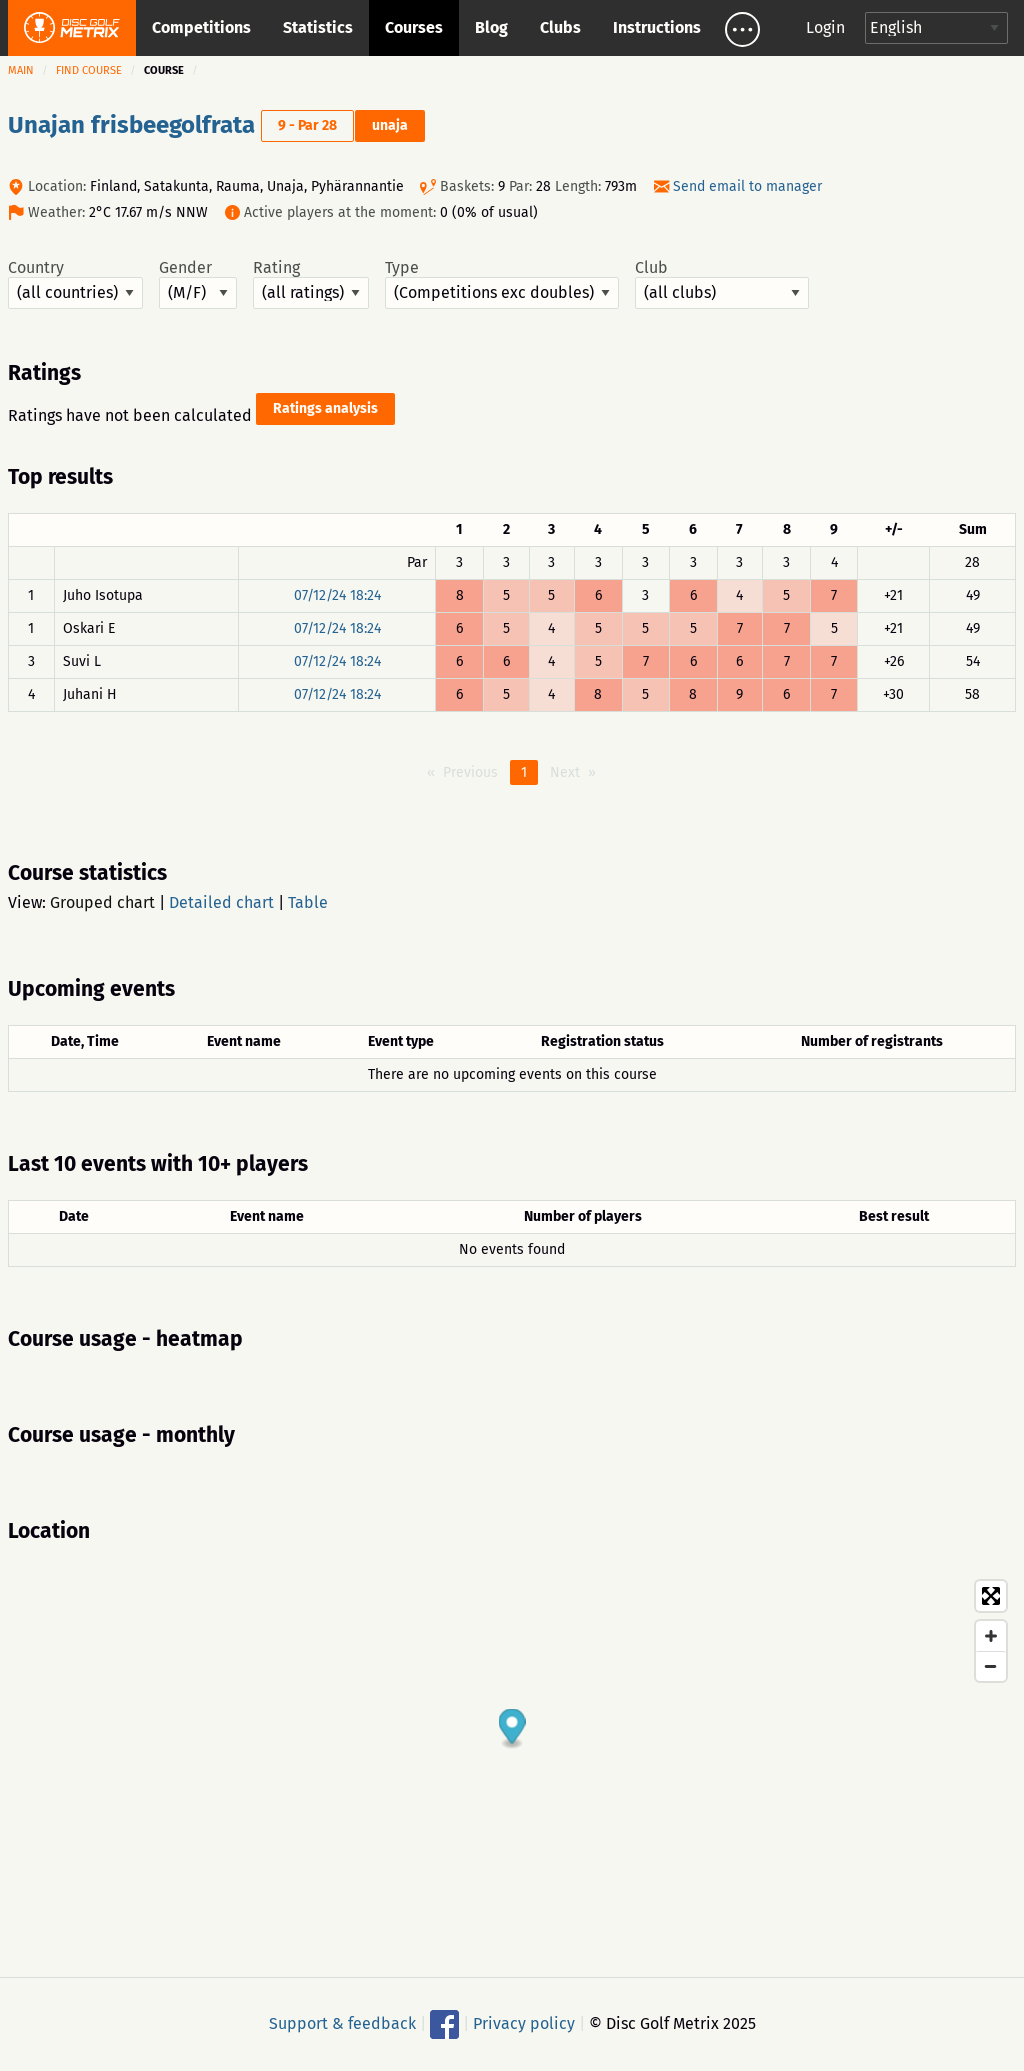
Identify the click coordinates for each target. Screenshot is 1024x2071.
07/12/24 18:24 (337, 595)
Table (308, 902)
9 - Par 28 (307, 125)
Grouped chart (102, 902)
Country (75, 284)
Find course (89, 70)
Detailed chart (221, 902)
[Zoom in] (991, 1636)
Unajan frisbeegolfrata (131, 125)
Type (502, 284)
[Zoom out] (991, 1666)
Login (825, 27)
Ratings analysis (325, 408)
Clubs (560, 27)
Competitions (201, 27)
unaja (390, 125)
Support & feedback (342, 2023)
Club (722, 284)
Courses (414, 27)
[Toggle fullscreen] (991, 1596)
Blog (491, 27)
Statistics (318, 27)
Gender (198, 284)
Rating (311, 284)
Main (21, 70)
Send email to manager (747, 186)
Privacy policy (524, 2023)
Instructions (657, 27)
